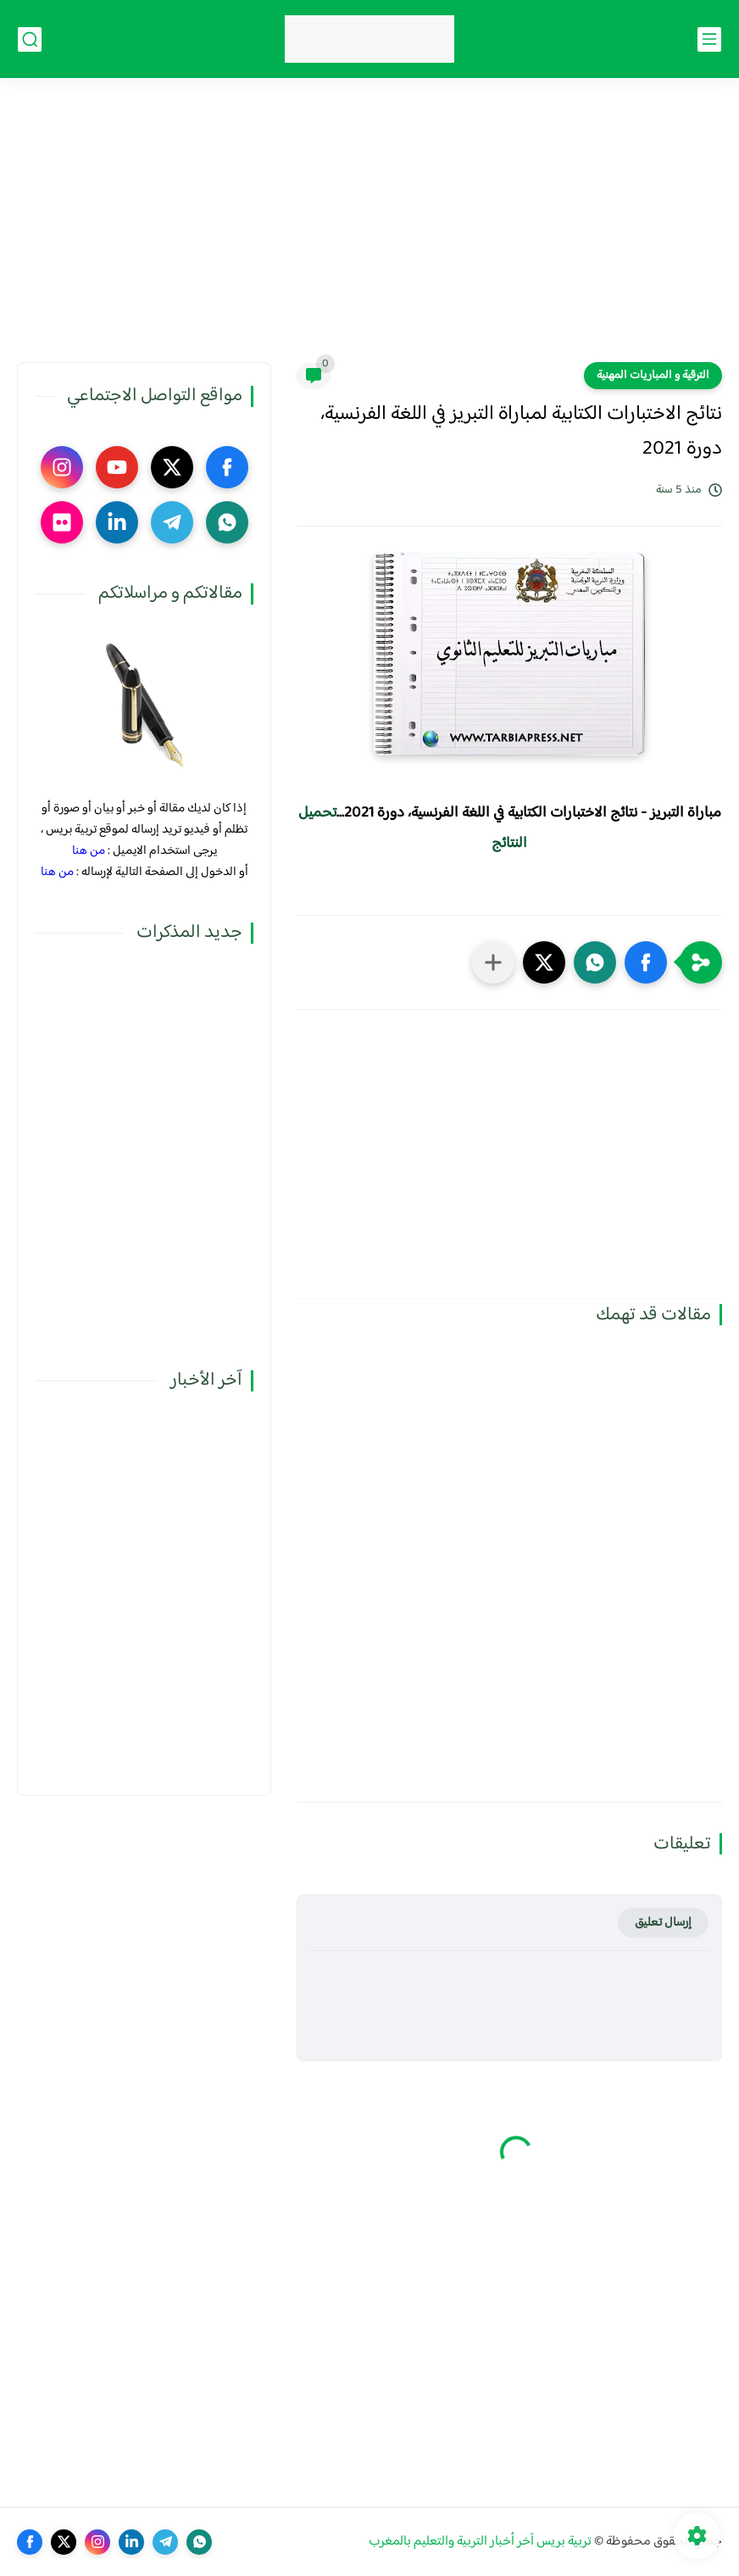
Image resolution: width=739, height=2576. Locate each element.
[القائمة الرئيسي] (709, 39)
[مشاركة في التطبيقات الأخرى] (493, 962)
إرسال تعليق (663, 1922)
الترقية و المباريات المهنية (653, 375)
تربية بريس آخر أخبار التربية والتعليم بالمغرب (480, 2541)
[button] (646, 962)
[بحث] (29, 39)
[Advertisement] (369, 230)
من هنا (88, 850)
